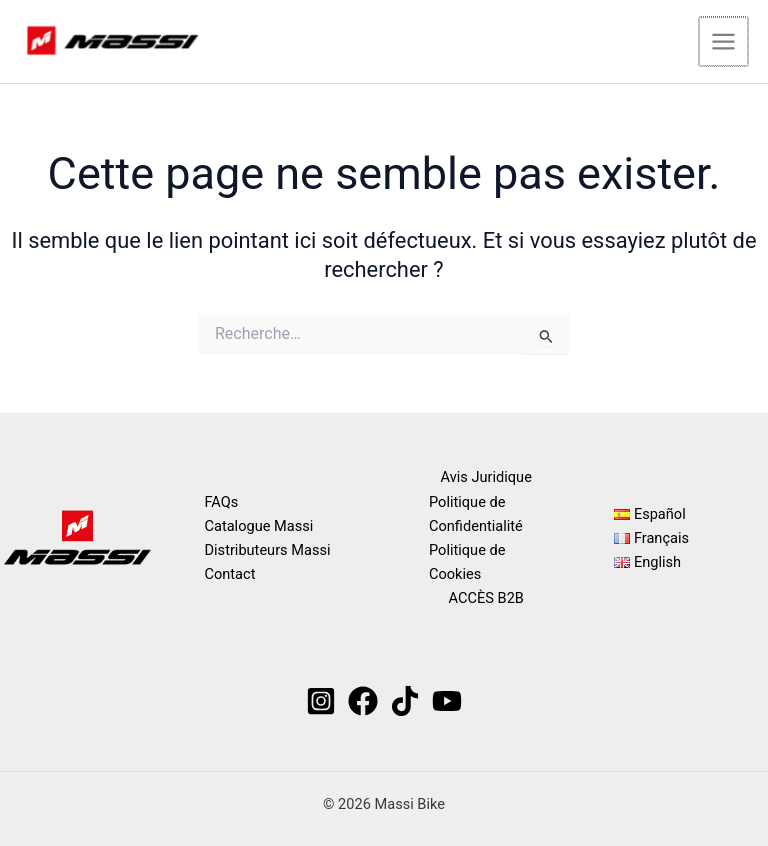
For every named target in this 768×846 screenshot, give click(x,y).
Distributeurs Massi (268, 550)
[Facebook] (363, 701)
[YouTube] (447, 701)
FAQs (222, 502)
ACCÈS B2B (486, 598)
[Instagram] (321, 701)
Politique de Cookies (467, 562)
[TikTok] (405, 701)
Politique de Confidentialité (476, 514)
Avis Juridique (486, 478)
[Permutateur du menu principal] (724, 42)
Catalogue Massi (259, 526)
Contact (230, 574)
